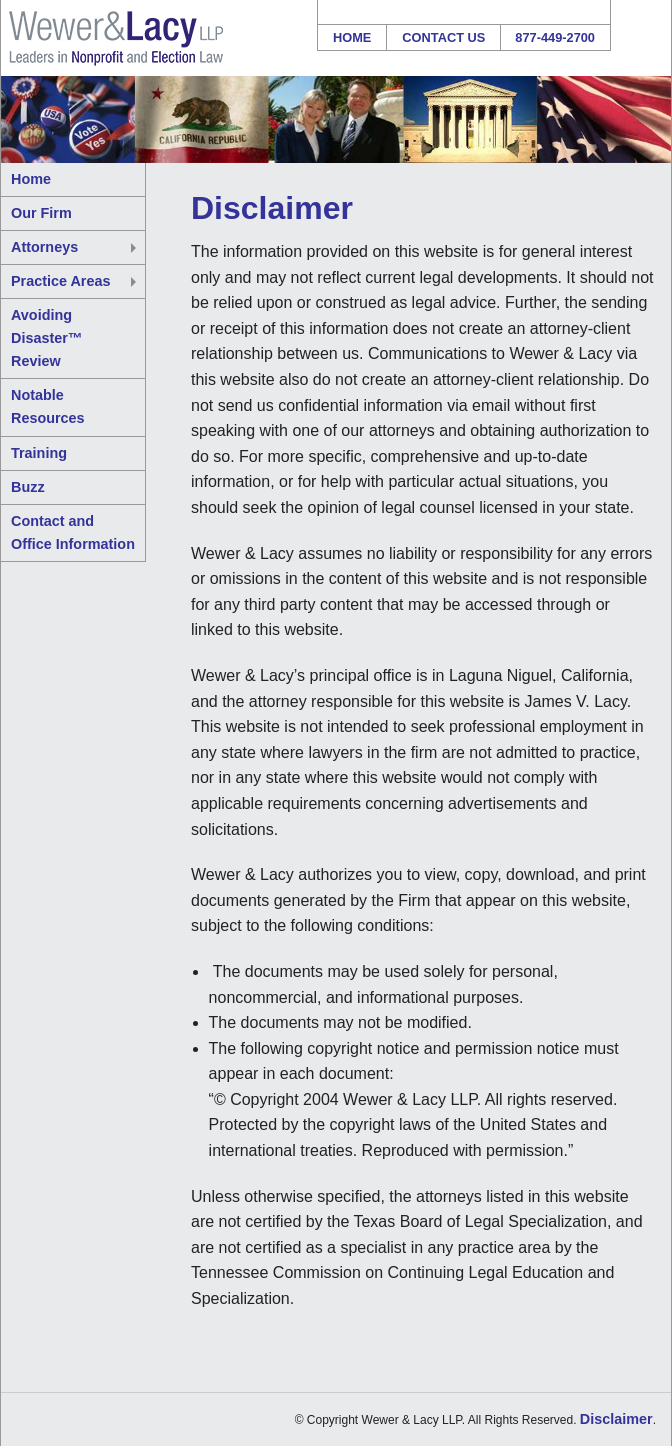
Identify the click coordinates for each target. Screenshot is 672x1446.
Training (39, 453)
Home (352, 37)
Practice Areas (60, 281)
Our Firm (41, 213)
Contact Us (443, 37)
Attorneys (44, 247)
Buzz (28, 487)
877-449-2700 (555, 37)
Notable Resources (48, 406)
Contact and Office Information (73, 532)
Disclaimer (616, 1419)
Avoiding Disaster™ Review (46, 338)
